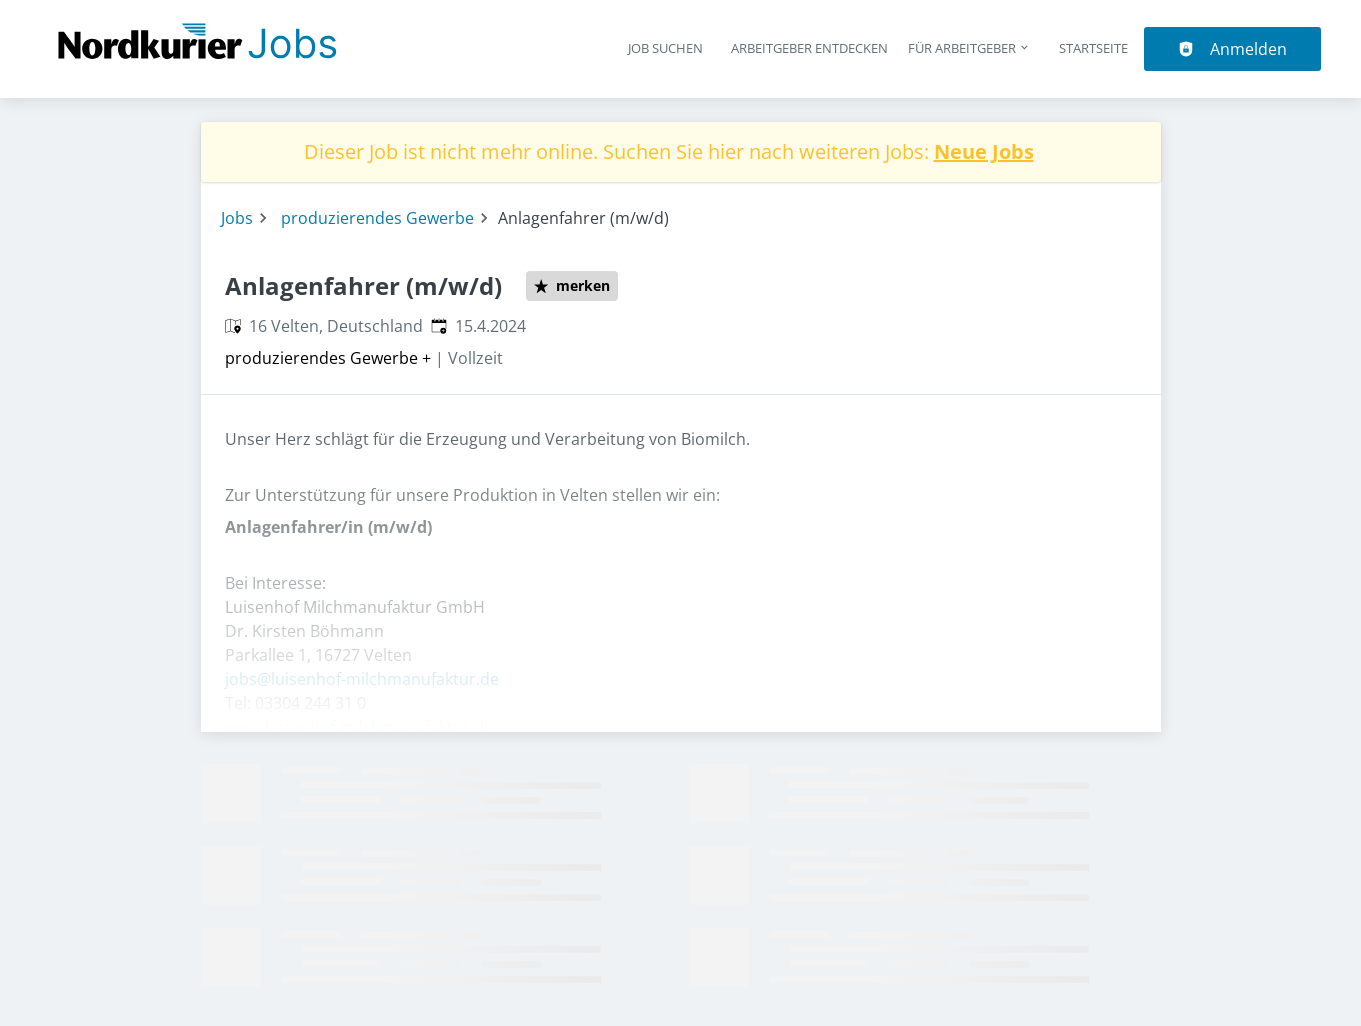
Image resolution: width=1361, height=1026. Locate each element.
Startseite (1093, 48)
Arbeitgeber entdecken (809, 48)
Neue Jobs (984, 151)
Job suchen (665, 48)
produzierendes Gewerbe (377, 218)
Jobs (237, 218)
